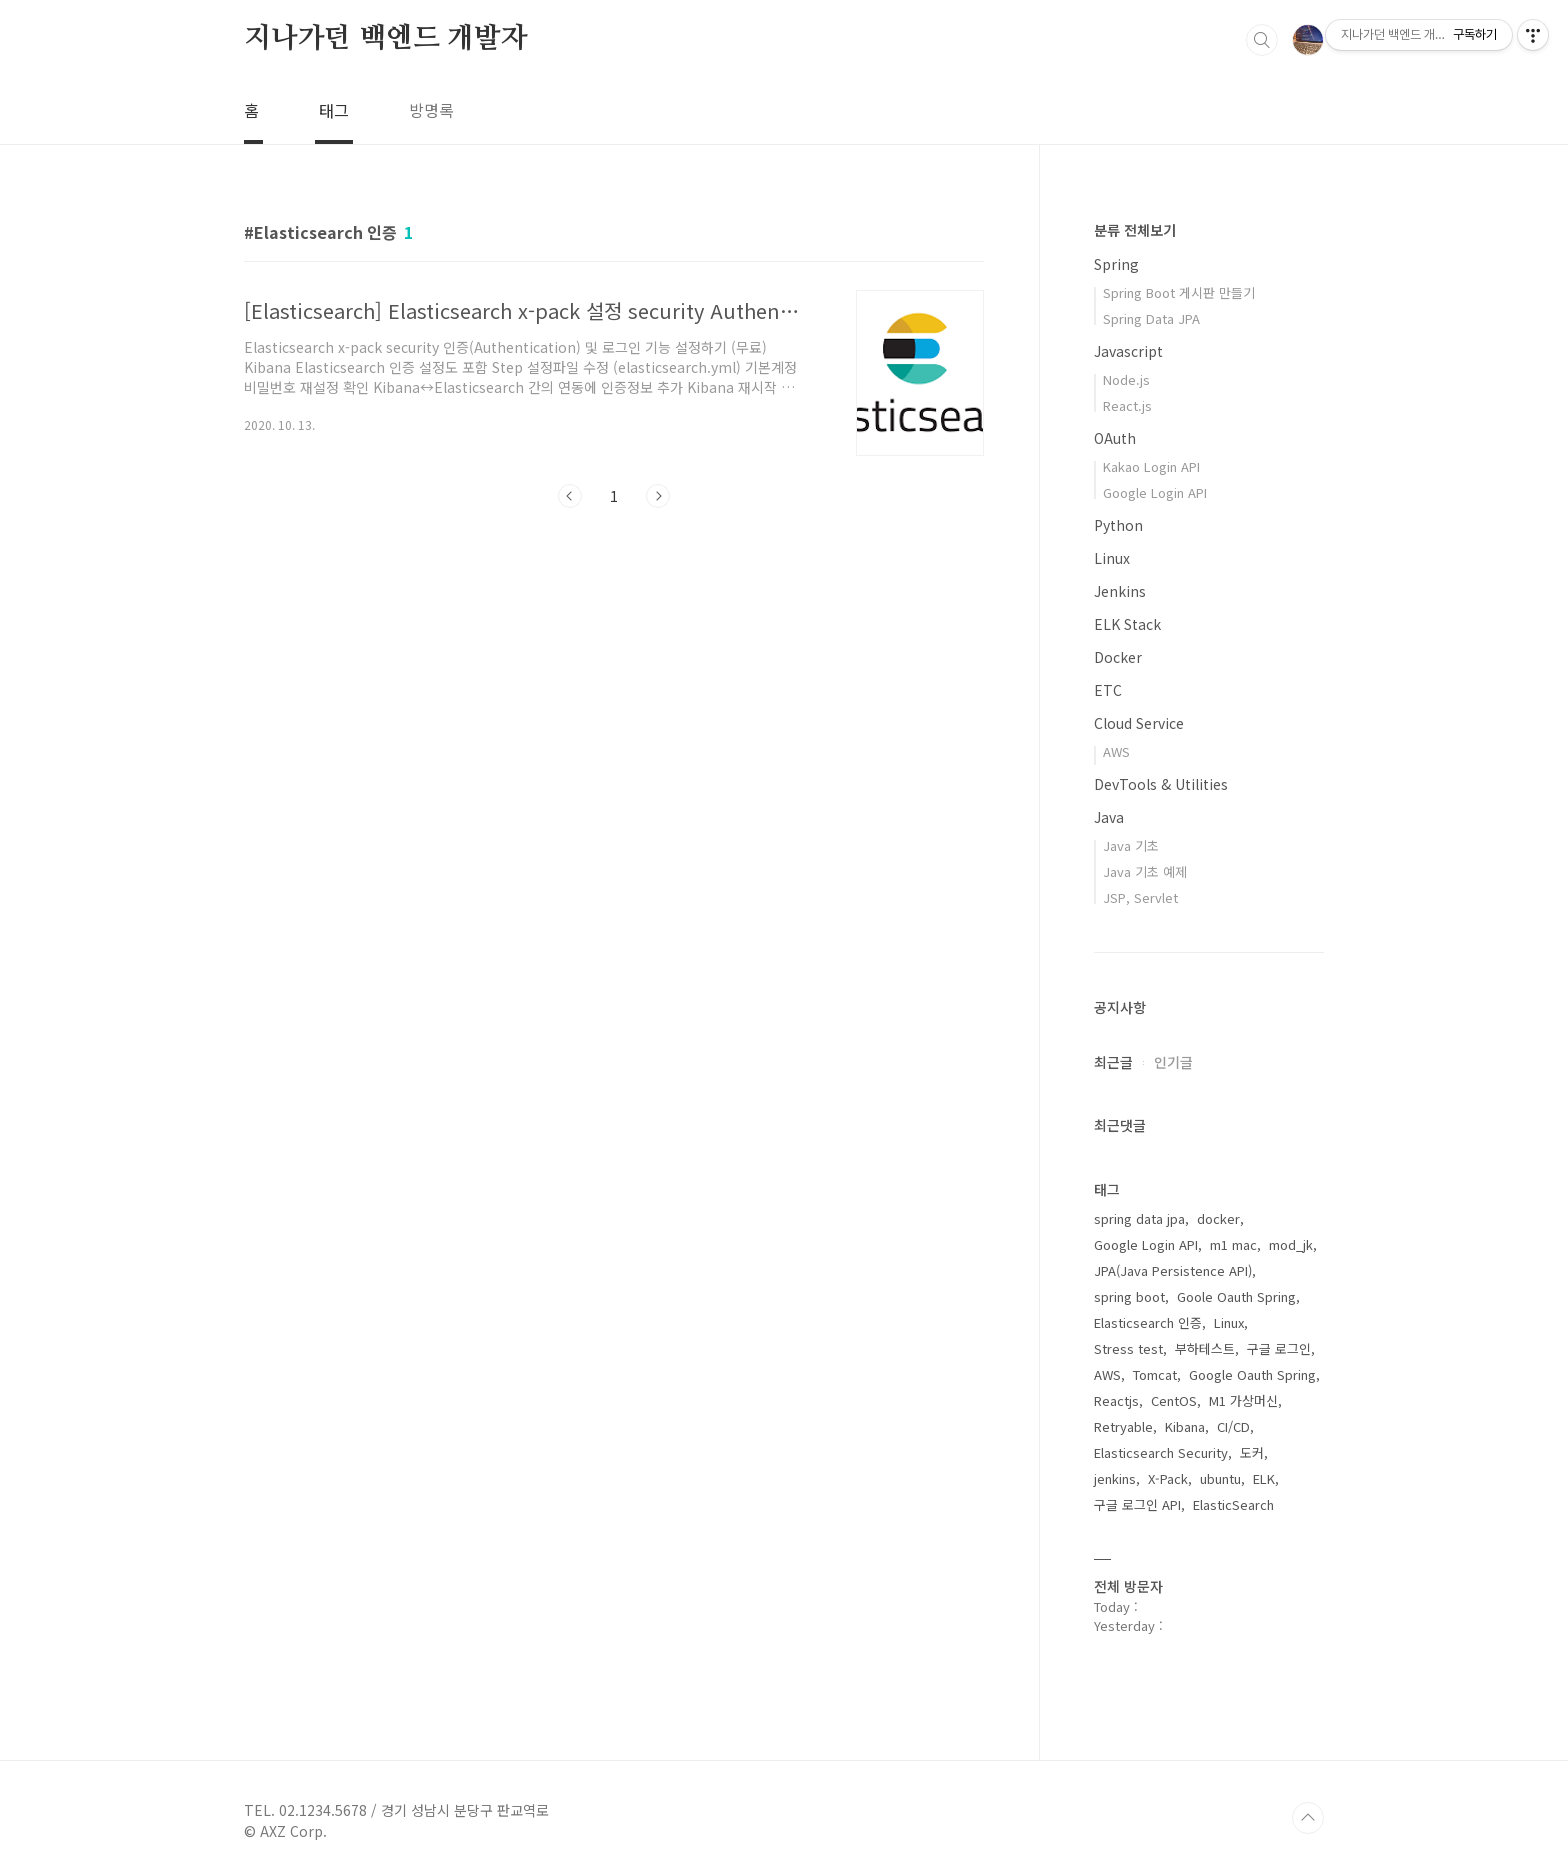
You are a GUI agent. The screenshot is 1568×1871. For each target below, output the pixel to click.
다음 (658, 496)
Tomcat (1155, 1374)
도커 (1252, 1452)
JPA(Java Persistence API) (1173, 1270)
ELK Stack (1127, 624)
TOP (1308, 1818)
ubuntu (1220, 1478)
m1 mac (1233, 1244)
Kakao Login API (1151, 466)
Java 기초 (1131, 845)
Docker (1118, 657)
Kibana (1185, 1426)
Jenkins (1120, 591)
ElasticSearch (1233, 1504)
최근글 (1113, 1062)
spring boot (1129, 1296)
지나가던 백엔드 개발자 (386, 39)
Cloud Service (1139, 723)
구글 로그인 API (1137, 1504)
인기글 (1173, 1062)
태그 (334, 110)
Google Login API (1155, 492)
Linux (1112, 558)
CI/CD (1233, 1426)
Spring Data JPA (1151, 318)
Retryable (1123, 1426)
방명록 (431, 110)
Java (1109, 817)
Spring (1116, 264)
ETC (1108, 690)
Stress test (1128, 1348)
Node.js (1126, 379)
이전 (570, 496)
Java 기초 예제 (1145, 871)
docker (1218, 1218)
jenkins (1115, 1478)
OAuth (1115, 438)
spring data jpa (1139, 1218)
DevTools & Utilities (1161, 784)
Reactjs (1116, 1400)
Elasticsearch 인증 (1148, 1322)
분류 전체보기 (1135, 230)
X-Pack (1168, 1478)
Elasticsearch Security (1161, 1452)
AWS (1116, 751)
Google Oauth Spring (1252, 1374)
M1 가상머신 (1243, 1400)
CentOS (1174, 1400)
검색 (1262, 40)
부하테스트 (1205, 1348)
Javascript (1128, 351)
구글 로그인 (1279, 1348)
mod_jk (1291, 1244)
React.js (1127, 405)
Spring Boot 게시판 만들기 (1179, 292)
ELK (1264, 1478)
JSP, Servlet (1140, 897)
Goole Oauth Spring (1236, 1296)
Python (1118, 525)
